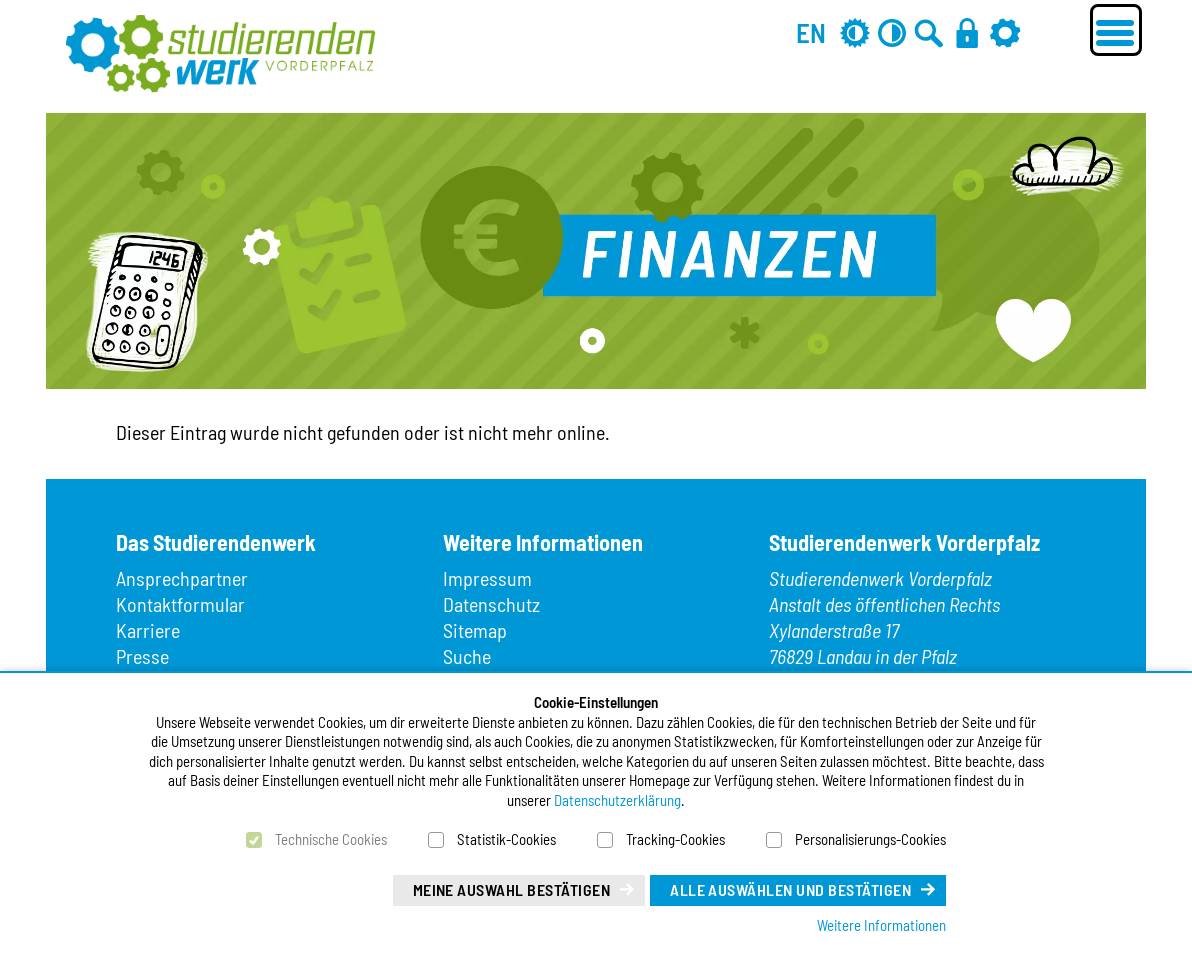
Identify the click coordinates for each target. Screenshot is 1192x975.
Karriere (148, 630)
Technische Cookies (331, 839)
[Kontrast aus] (892, 32)
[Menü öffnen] (1116, 30)
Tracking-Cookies (675, 839)
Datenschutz (491, 604)
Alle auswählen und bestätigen (790, 889)
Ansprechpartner (182, 578)
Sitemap (475, 630)
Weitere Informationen (881, 925)
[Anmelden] (967, 32)
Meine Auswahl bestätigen (512, 889)
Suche (467, 656)
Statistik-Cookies (506, 839)
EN (811, 32)
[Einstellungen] (1005, 32)
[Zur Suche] (929, 32)
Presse (142, 656)
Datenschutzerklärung (617, 800)
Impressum (487, 578)
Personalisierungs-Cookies (870, 839)
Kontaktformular (180, 604)
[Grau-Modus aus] (855, 32)
